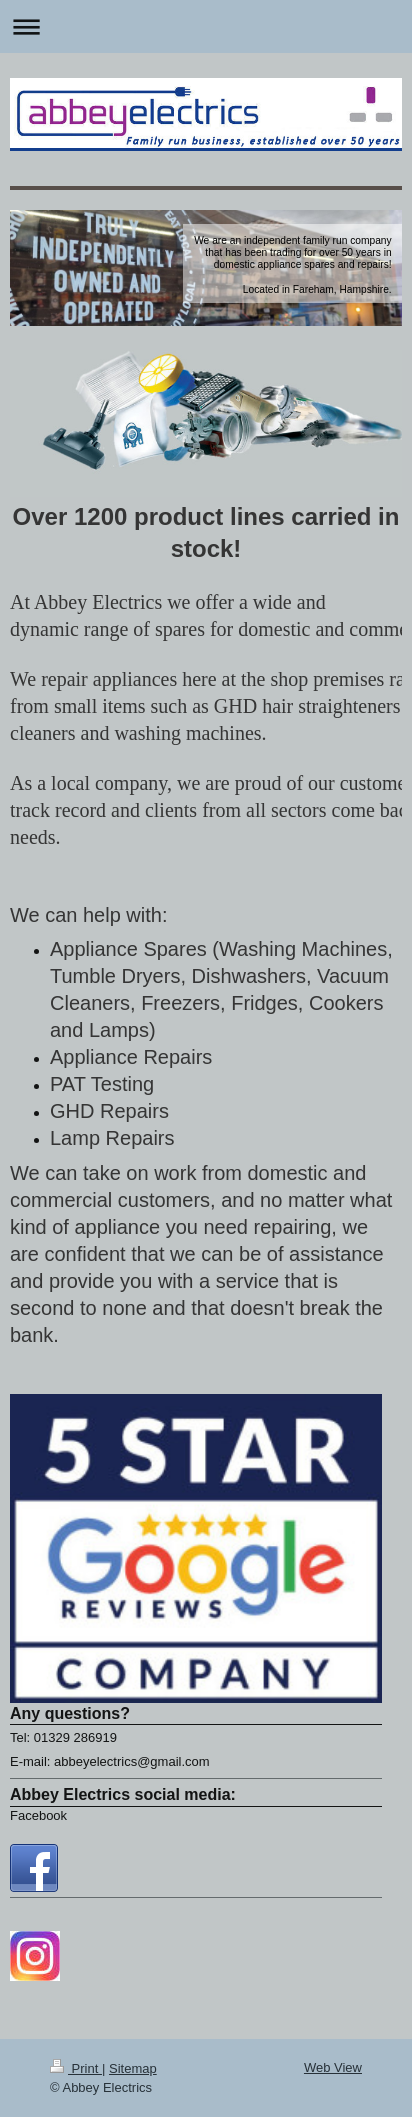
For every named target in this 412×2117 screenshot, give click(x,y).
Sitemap (133, 2068)
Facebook (38, 1815)
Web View (333, 2067)
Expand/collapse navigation (206, 26)
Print (76, 2068)
